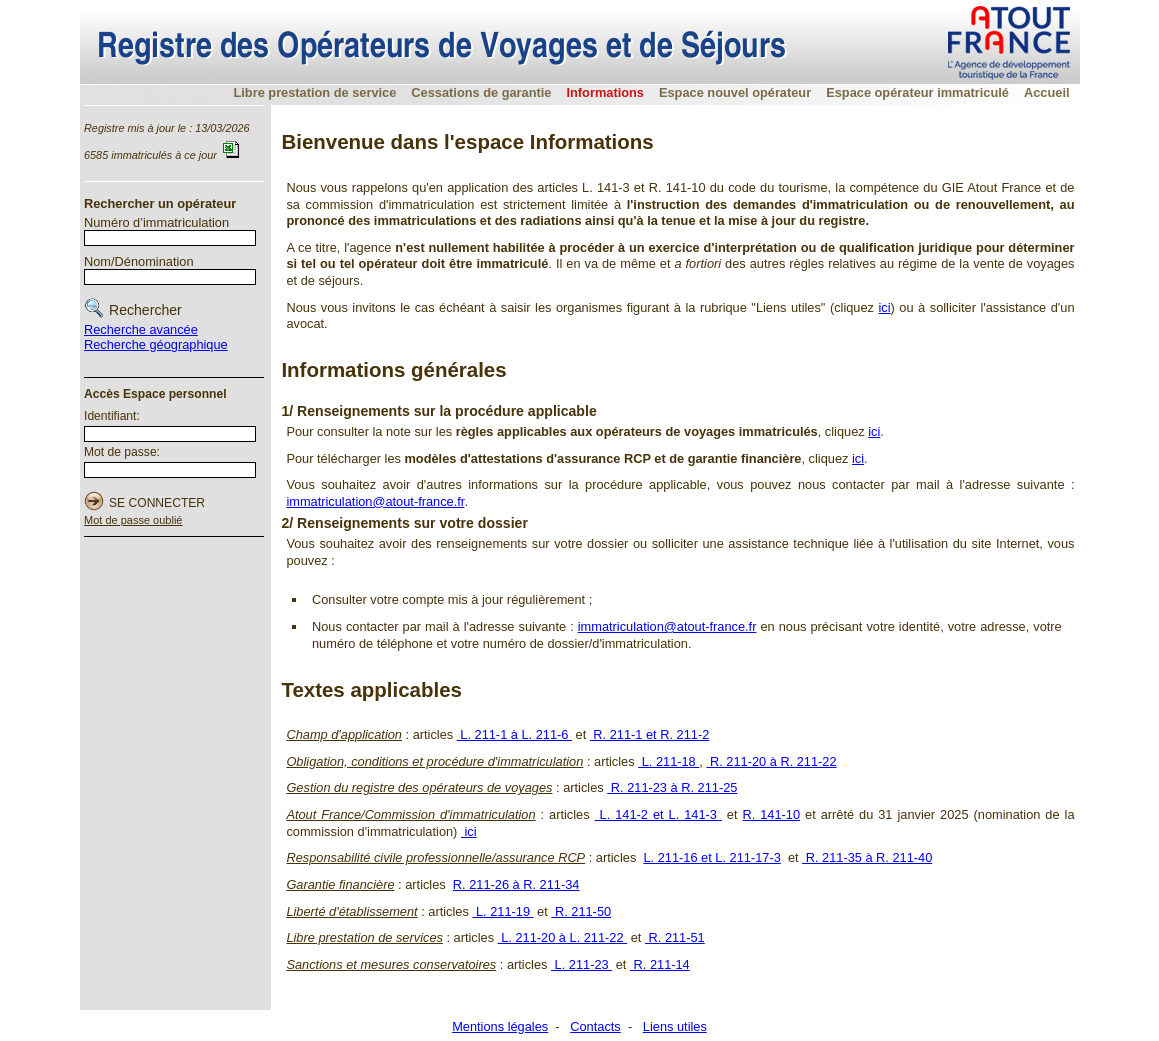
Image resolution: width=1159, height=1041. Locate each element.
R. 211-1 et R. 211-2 (650, 734)
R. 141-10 (771, 814)
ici (885, 307)
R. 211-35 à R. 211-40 (867, 857)
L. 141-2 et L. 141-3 (658, 814)
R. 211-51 (675, 937)
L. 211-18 (668, 761)
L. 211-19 (502, 911)
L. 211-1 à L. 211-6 (514, 734)
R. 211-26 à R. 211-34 (516, 884)
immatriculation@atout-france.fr (375, 501)
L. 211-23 (581, 964)
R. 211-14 (660, 964)
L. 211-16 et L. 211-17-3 (711, 857)
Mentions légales (500, 1026)
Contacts (595, 1026)
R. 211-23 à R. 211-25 (672, 787)
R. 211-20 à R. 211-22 (771, 761)
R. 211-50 (581, 911)
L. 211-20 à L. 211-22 (563, 937)
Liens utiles (675, 1026)
